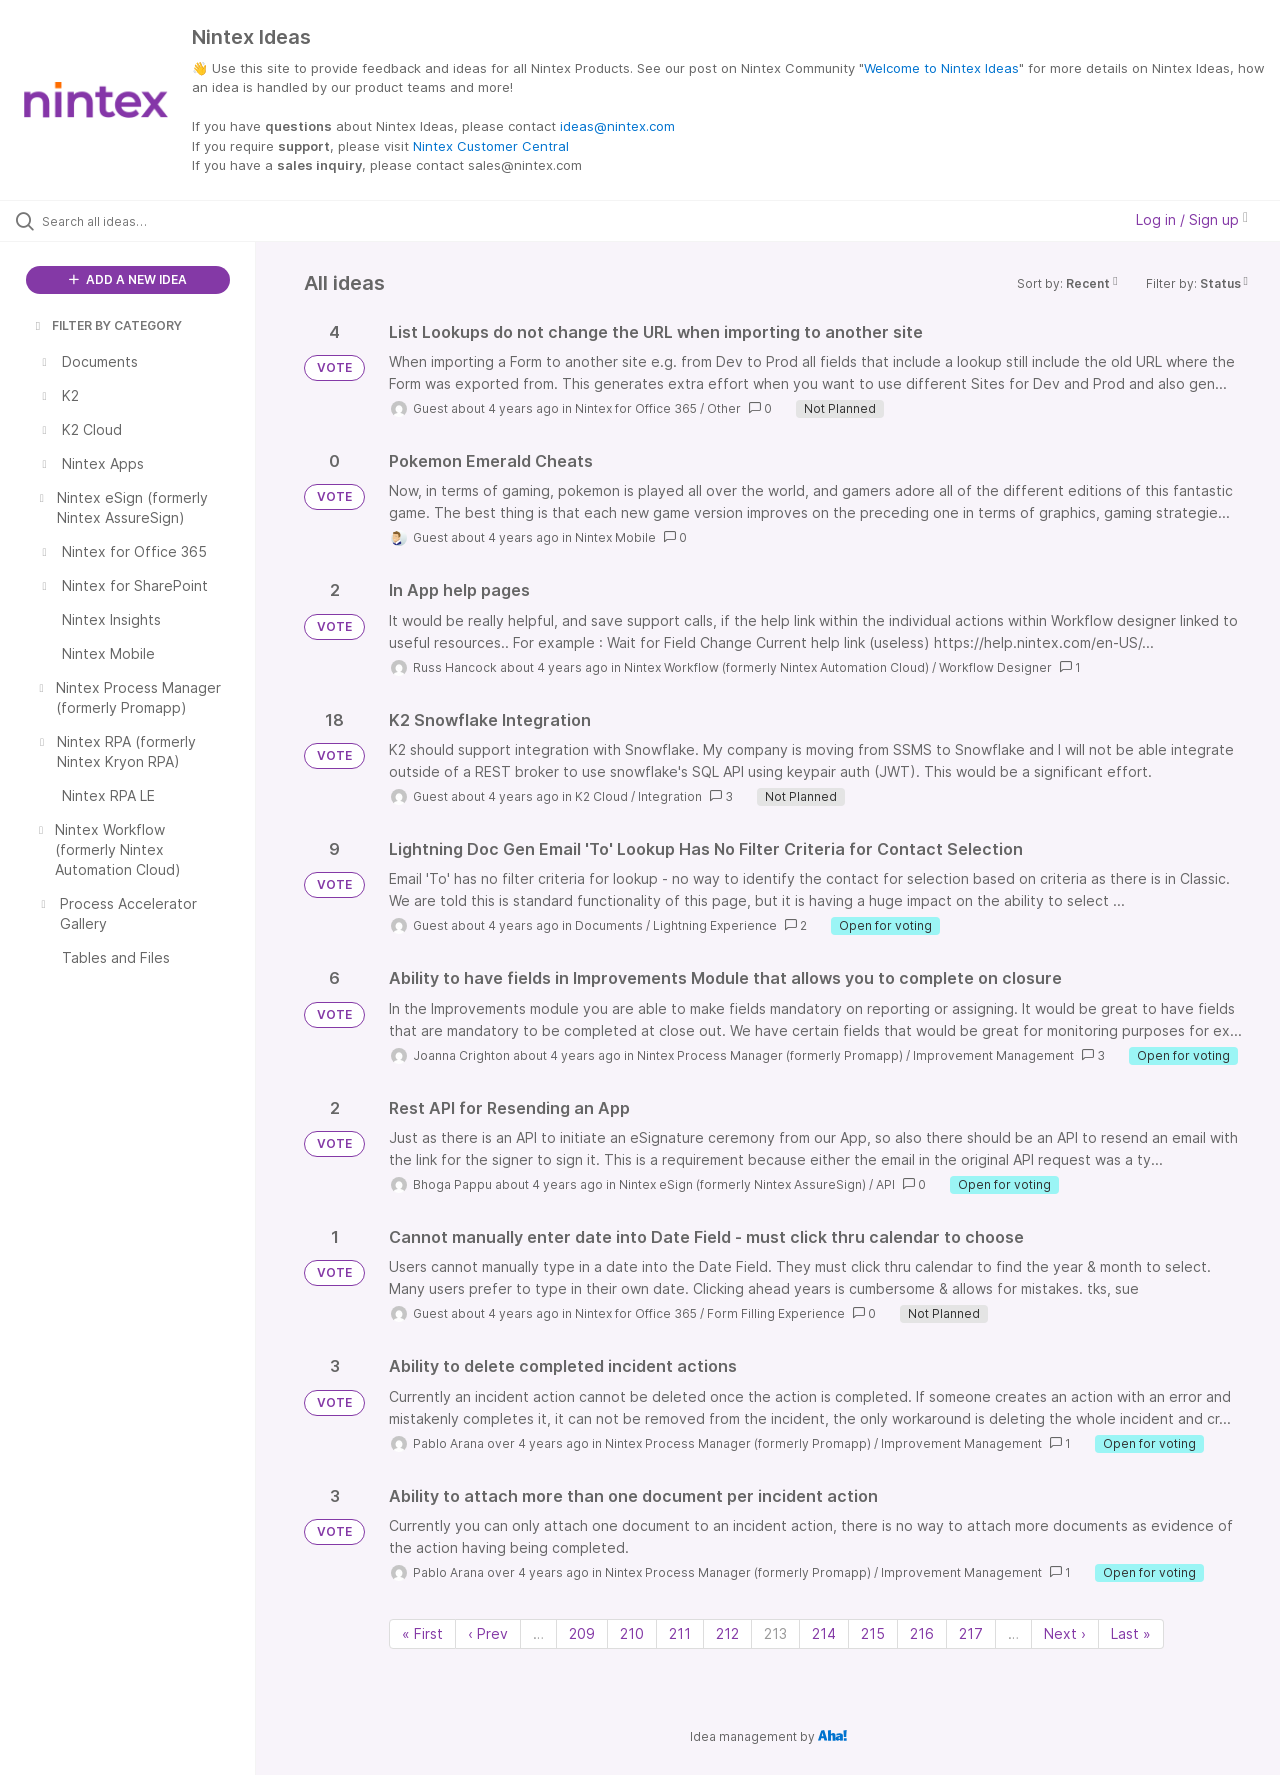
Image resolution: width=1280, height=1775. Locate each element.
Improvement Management (993, 1055)
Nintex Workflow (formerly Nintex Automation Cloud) (776, 667)
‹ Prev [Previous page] (488, 1633)
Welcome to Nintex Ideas (941, 68)
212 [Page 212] (727, 1633)
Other (724, 408)
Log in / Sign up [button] (1192, 219)
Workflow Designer (995, 667)
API (885, 1184)
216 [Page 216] (922, 1633)
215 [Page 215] (873, 1633)
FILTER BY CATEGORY (107, 325)
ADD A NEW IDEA (128, 279)
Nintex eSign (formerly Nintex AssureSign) (742, 1184)
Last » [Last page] (1131, 1633)
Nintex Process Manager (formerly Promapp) (770, 1055)
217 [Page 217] (971, 1633)
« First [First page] (422, 1633)
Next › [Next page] (1065, 1633)
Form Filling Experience (776, 1313)
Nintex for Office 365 (636, 408)
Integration (670, 796)
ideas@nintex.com (617, 126)
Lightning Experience (715, 925)
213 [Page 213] (775, 1633)
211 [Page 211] (680, 1633)
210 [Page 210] (632, 1633)
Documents (609, 925)
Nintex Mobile (615, 537)
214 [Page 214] (824, 1633)
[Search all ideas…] (153, 221)
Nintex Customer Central (491, 146)
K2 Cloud (601, 796)
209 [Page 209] (582, 1633)
